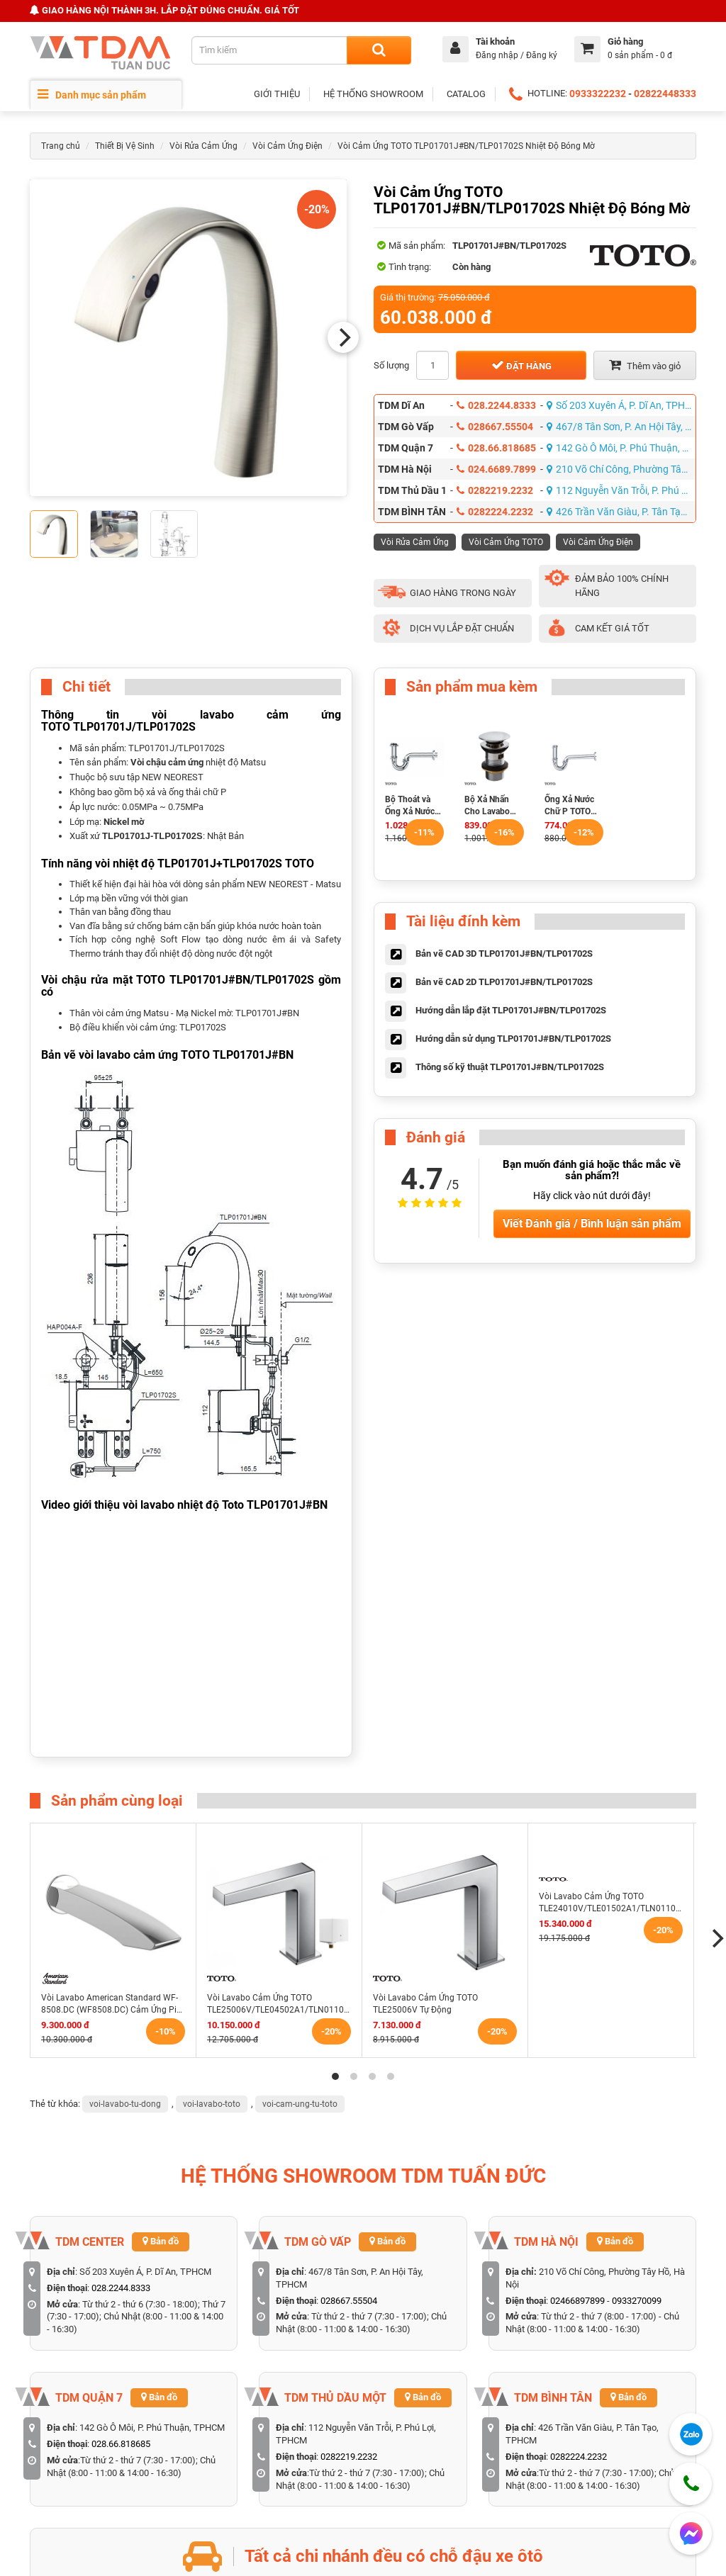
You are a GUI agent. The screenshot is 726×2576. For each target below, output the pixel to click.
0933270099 (636, 2300)
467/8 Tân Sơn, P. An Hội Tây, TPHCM (621, 426)
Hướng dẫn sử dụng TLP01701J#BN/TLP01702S (513, 1038)
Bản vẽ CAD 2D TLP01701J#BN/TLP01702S (504, 982)
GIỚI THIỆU (277, 94)
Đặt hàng (521, 365)
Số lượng (391, 365)
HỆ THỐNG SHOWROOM (373, 94)
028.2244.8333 (496, 405)
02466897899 (577, 2300)
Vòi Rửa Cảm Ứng (203, 146)
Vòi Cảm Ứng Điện (287, 146)
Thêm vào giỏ (645, 365)
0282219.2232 (495, 490)
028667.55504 (495, 426)
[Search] (379, 50)
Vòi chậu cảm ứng (166, 762)
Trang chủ (60, 146)
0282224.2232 (495, 511)
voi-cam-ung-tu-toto (299, 2104)
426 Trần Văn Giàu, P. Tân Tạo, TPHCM (621, 511)
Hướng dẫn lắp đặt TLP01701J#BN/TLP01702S (510, 1010)
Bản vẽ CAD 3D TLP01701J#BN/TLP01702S (504, 953)
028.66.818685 (496, 448)
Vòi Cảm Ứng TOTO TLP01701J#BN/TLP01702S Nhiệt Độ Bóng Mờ (466, 146)
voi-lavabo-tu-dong (125, 2104)
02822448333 (665, 93)
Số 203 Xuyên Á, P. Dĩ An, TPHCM (621, 405)
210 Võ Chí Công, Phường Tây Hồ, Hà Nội (621, 469)
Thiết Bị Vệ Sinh (125, 146)
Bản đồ (161, 2241)
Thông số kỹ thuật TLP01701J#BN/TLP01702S (509, 1067)
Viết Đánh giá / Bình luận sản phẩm (592, 1223)
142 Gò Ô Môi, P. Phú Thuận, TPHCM (621, 448)
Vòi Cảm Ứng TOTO (506, 542)
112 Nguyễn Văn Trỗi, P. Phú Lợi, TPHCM (621, 490)
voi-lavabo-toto (211, 2104)
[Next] (343, 337)
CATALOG (466, 94)
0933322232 (597, 93)
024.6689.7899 (496, 469)
